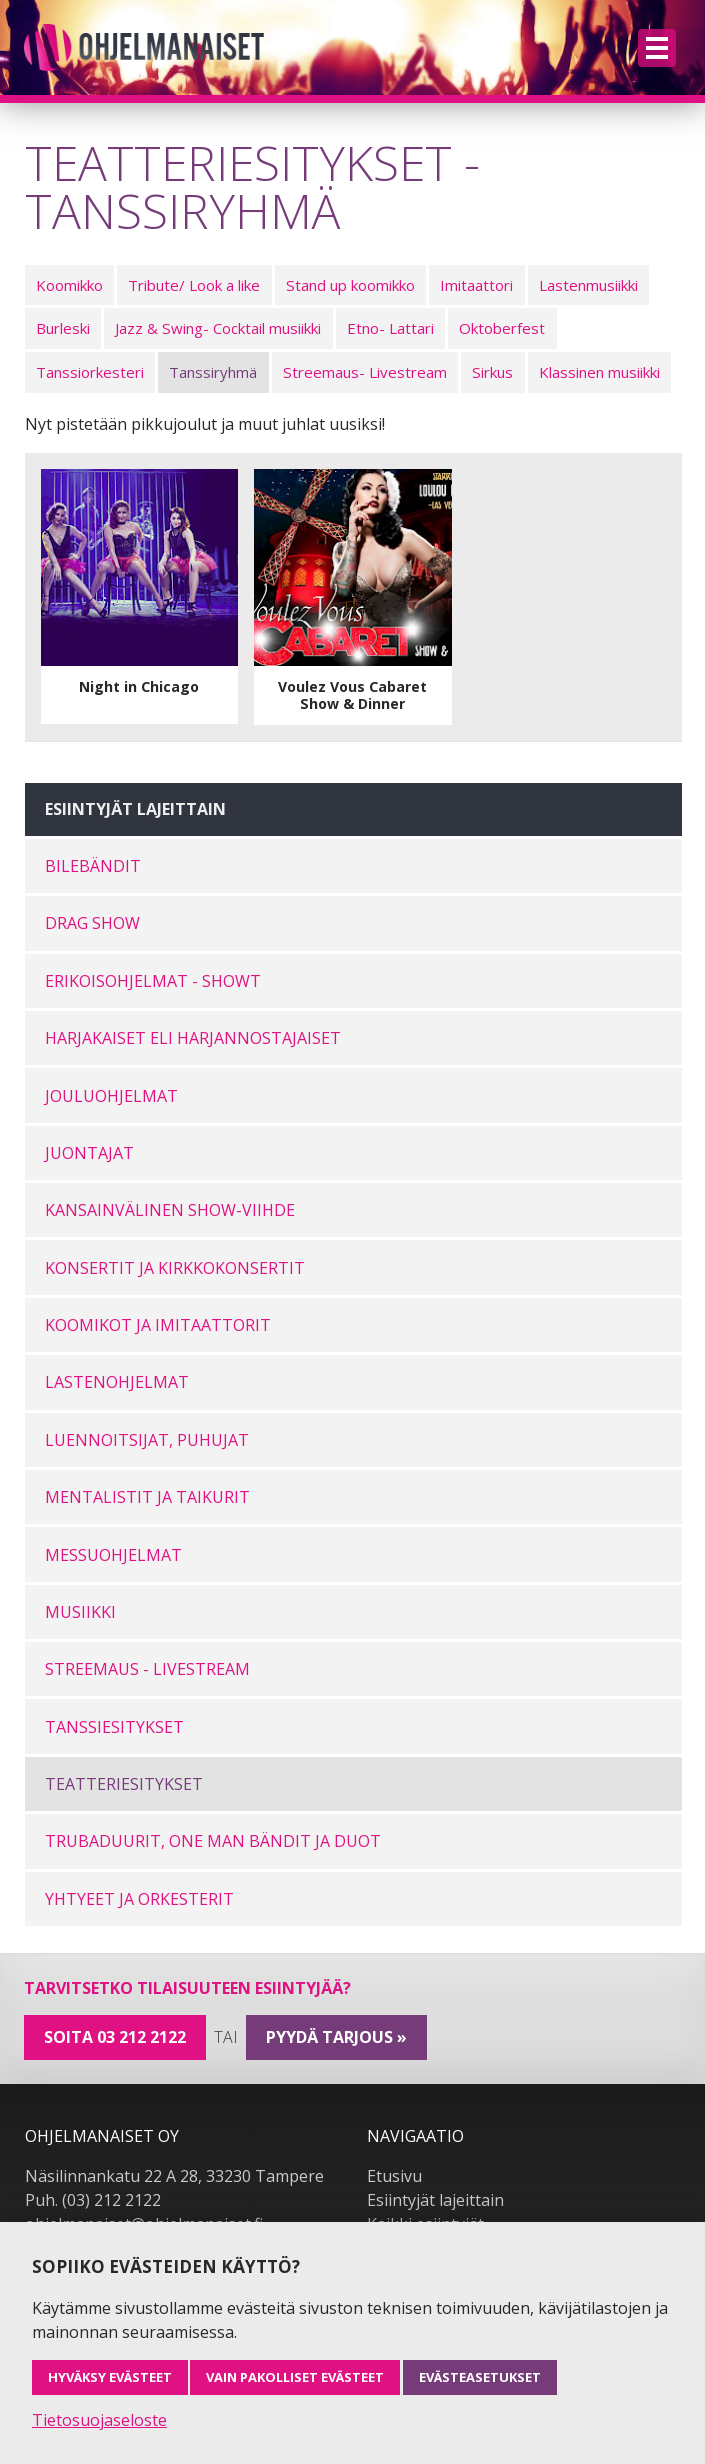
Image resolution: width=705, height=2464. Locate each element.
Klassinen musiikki (599, 372)
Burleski (63, 328)
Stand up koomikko (350, 285)
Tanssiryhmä (213, 372)
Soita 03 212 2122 (115, 2037)
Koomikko (69, 285)
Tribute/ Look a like (194, 285)
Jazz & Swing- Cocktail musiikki (218, 328)
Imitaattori (476, 285)
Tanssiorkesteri (90, 372)
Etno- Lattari (390, 328)
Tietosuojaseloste (99, 2420)
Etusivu (394, 2176)
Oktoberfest (502, 328)
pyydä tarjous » (336, 2037)
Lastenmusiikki (588, 285)
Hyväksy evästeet (110, 2377)
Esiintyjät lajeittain (435, 2200)
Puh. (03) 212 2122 (93, 2200)
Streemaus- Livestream (365, 372)
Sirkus (492, 372)
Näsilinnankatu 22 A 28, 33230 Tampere (174, 2176)
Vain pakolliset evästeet (295, 2377)
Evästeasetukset (480, 2377)
